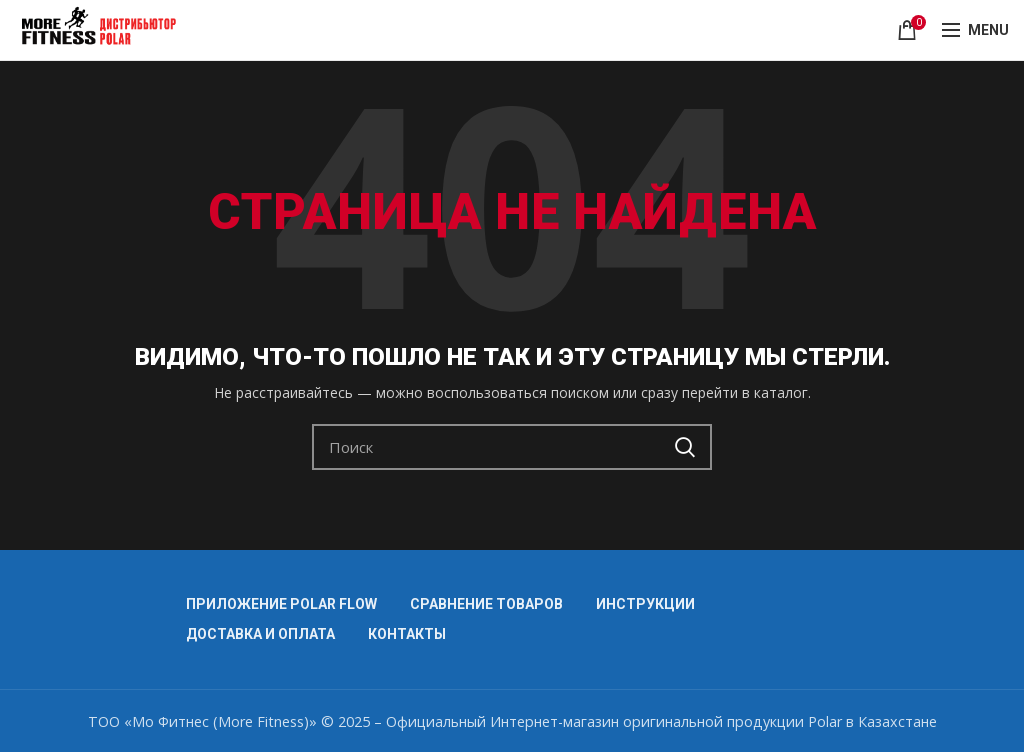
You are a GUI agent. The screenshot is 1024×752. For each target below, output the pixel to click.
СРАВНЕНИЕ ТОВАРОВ (486, 604)
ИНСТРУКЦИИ (645, 604)
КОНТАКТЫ (407, 634)
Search (685, 447)
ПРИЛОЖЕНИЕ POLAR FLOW (281, 604)
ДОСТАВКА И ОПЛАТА (260, 634)
